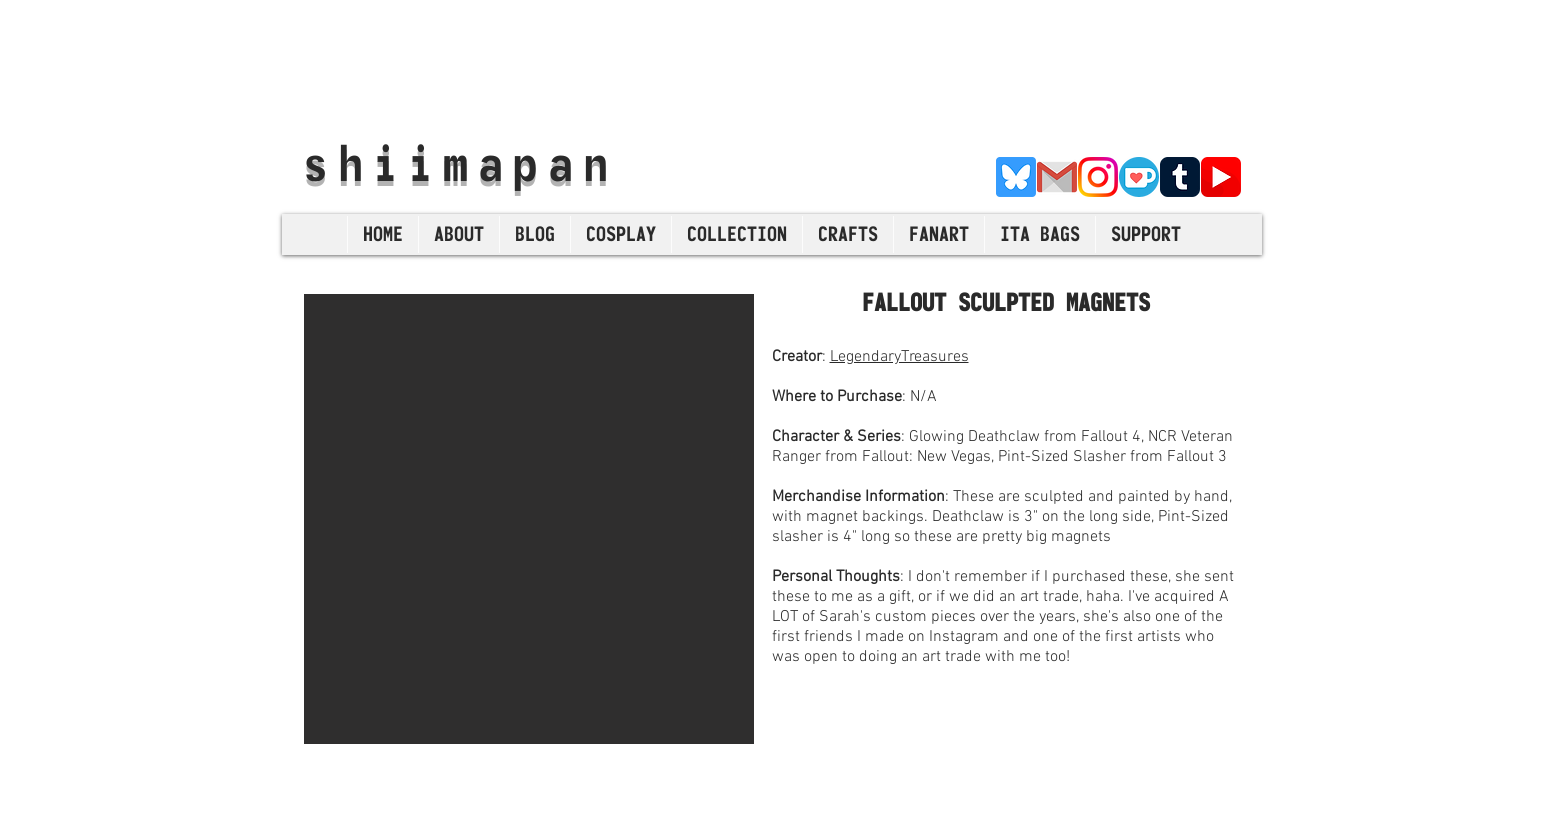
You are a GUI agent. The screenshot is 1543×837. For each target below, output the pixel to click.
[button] (529, 519)
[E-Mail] (1057, 177)
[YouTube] (1221, 177)
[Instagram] (1098, 177)
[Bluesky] (1016, 177)
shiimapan (460, 163)
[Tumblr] (1180, 177)
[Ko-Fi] (1139, 177)
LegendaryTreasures (899, 357)
